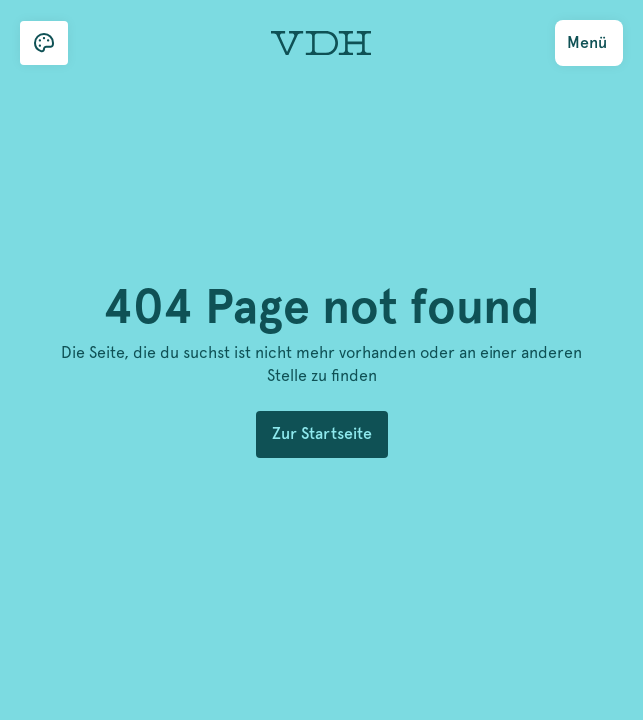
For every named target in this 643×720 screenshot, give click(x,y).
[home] (316, 43)
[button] (44, 43)
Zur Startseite (322, 433)
